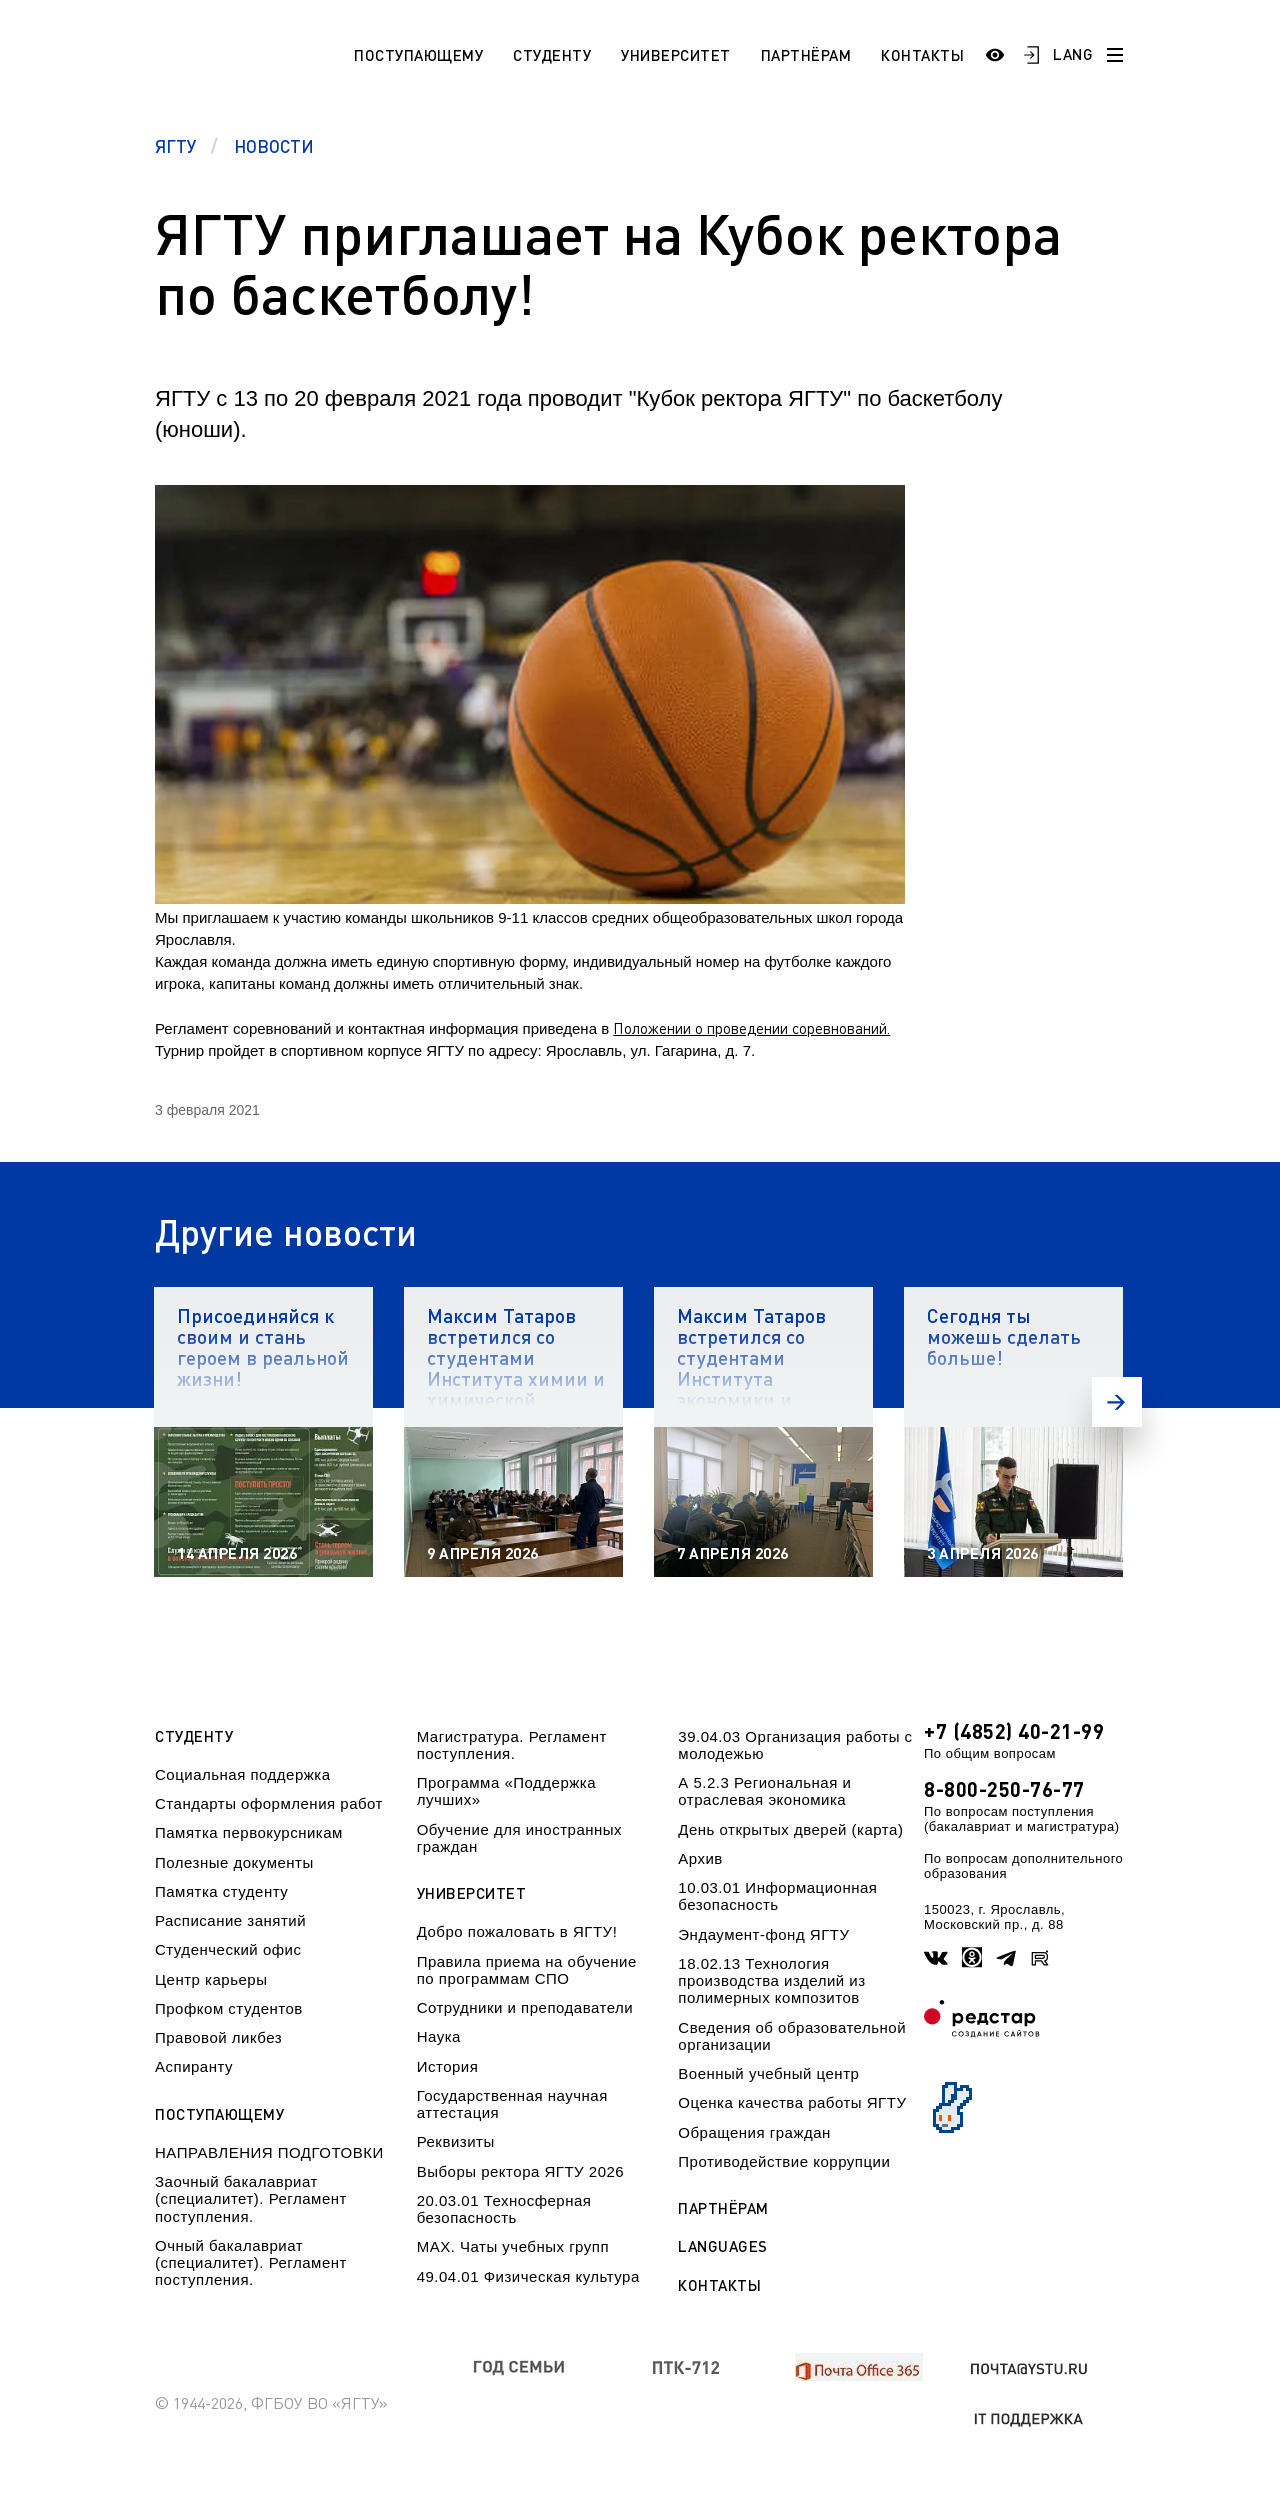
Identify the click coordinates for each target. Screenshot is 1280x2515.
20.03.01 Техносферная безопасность (504, 2209)
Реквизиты (456, 2141)
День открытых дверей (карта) (790, 1829)
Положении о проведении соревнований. (751, 1028)
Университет (676, 55)
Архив (700, 1858)
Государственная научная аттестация (512, 2104)
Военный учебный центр (768, 2073)
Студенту (552, 55)
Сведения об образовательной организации (792, 2036)
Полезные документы (234, 1862)
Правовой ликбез (218, 2037)
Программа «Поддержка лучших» (506, 1791)
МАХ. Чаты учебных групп (513, 2246)
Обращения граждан (754, 2132)
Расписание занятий (230, 1920)
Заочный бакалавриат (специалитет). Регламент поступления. (251, 2199)
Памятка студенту (221, 1891)
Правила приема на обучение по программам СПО (527, 1970)
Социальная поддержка (243, 1774)
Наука (439, 2036)
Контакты (922, 55)
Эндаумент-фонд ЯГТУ (763, 1934)
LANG (1073, 54)
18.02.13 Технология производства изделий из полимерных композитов (771, 1981)
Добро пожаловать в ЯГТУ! (517, 1931)
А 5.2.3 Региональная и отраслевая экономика (764, 1791)
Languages (723, 2246)
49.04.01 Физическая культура (528, 2276)
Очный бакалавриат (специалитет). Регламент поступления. (251, 2263)
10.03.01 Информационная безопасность (777, 1896)
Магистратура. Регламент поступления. (512, 1745)
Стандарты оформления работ (269, 1803)
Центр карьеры (211, 1979)
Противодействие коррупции (784, 2161)
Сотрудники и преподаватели (525, 2007)
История (448, 2066)
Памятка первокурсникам (249, 1832)
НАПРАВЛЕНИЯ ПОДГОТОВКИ (269, 2152)
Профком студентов (229, 2008)
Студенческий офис (228, 1949)
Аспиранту (194, 2066)
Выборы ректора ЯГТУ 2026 (521, 2171)
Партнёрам (806, 55)
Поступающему (418, 55)
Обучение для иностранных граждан (519, 1838)
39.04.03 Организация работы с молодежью (795, 1745)
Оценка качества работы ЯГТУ (792, 2102)
